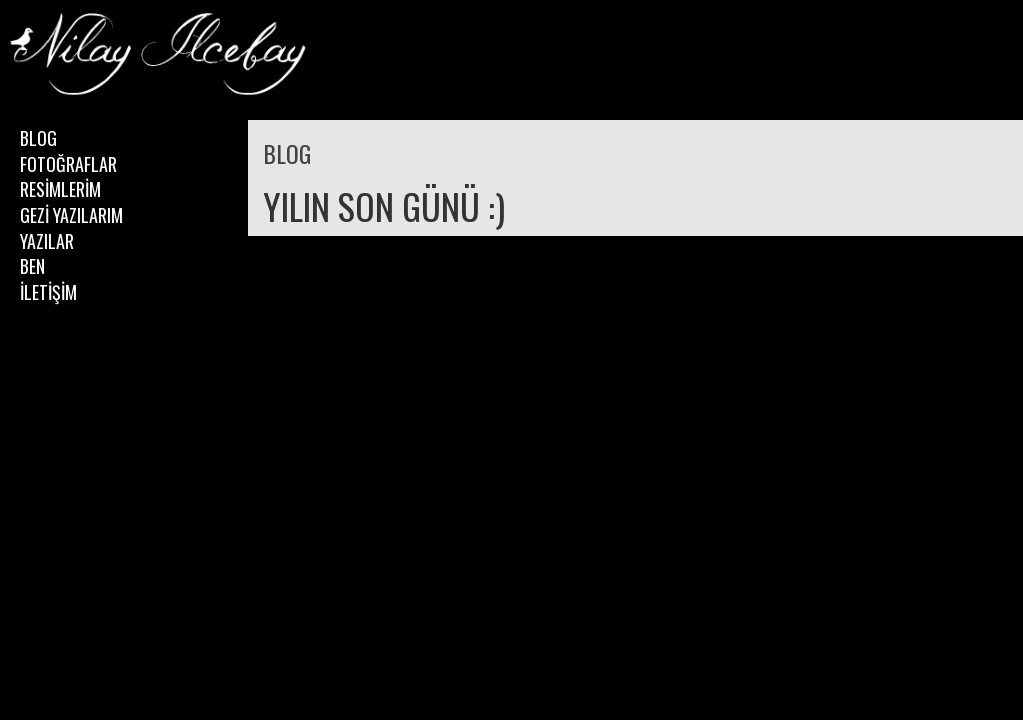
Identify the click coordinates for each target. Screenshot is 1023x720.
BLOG (38, 138)
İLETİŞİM (48, 292)
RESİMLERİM (60, 189)
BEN (32, 266)
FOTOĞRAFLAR (68, 164)
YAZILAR (47, 241)
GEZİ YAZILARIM (71, 215)
